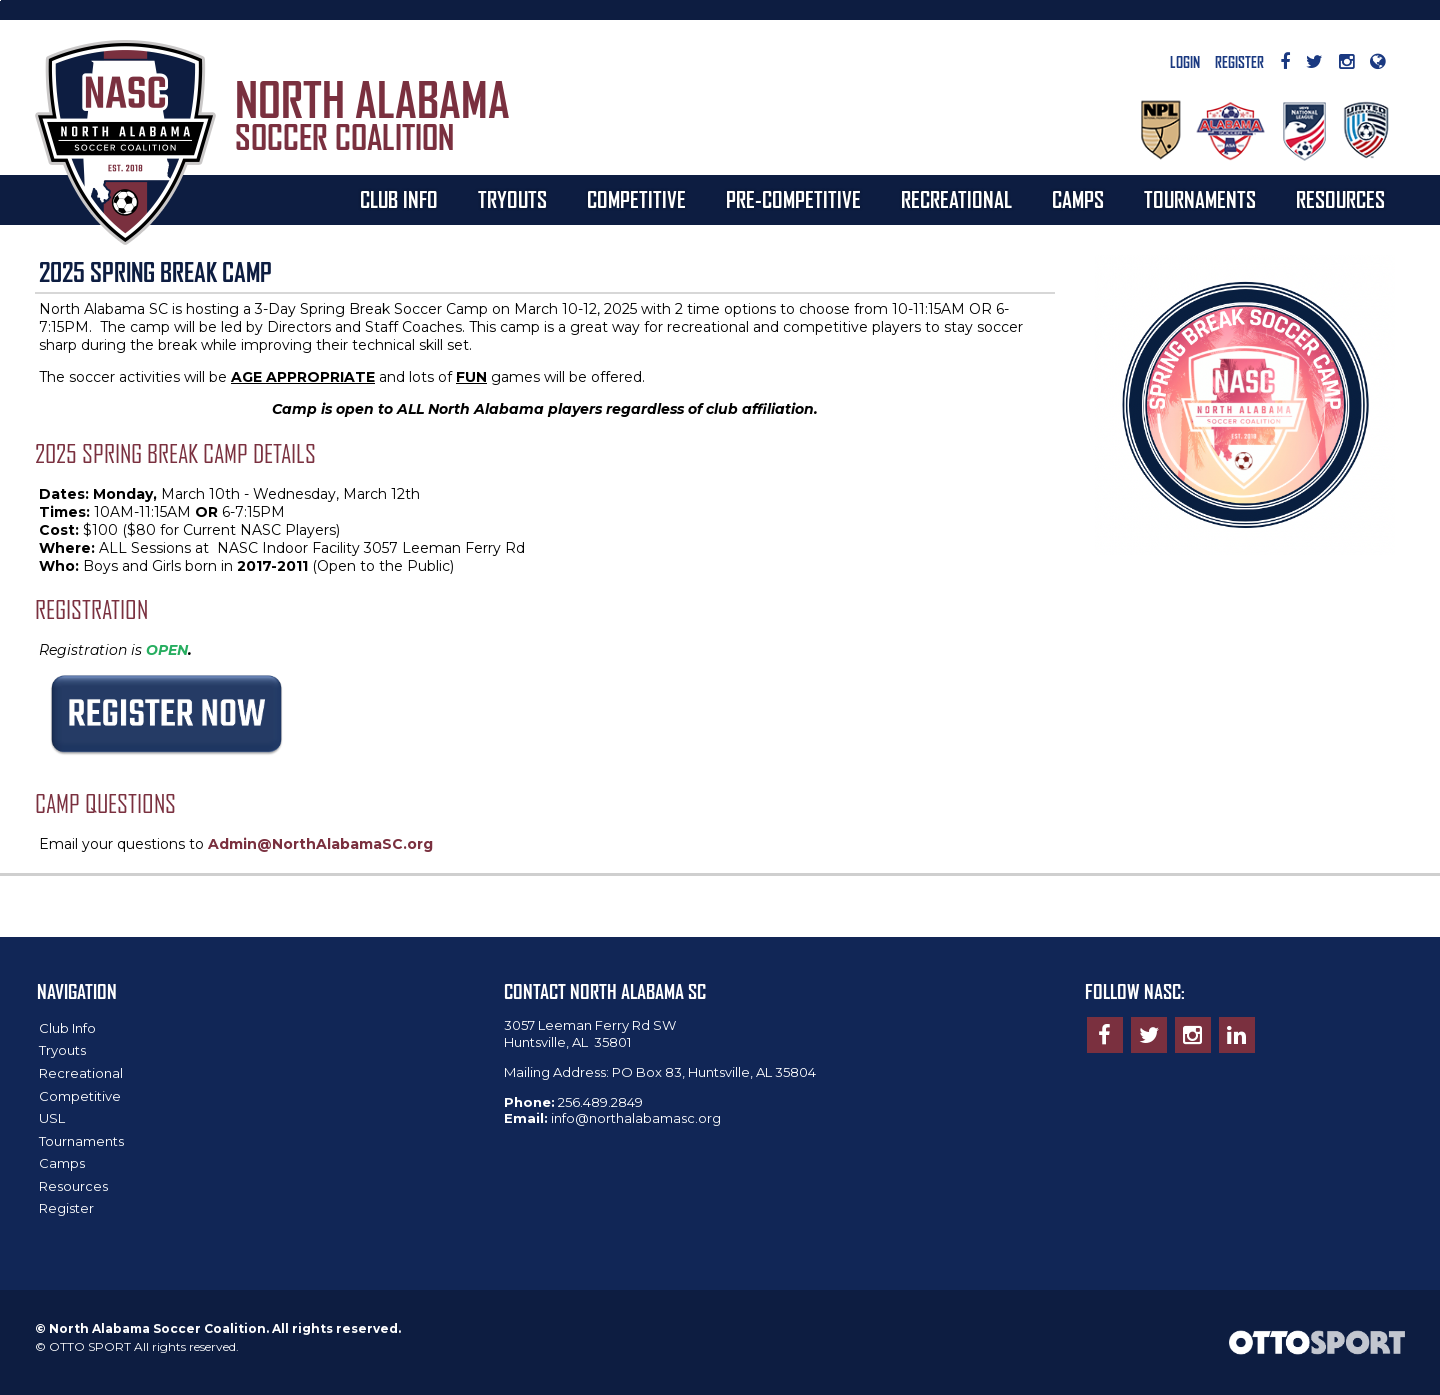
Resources (1340, 200)
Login (1185, 63)
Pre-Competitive (793, 200)
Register (1239, 63)
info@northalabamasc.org (636, 1118)
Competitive (636, 200)
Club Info (399, 200)
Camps (1078, 200)
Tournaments (1200, 200)
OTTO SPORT (90, 1346)
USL (52, 1118)
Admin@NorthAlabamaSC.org (320, 844)
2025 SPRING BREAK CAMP (155, 272)
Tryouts (512, 200)
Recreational (956, 200)
